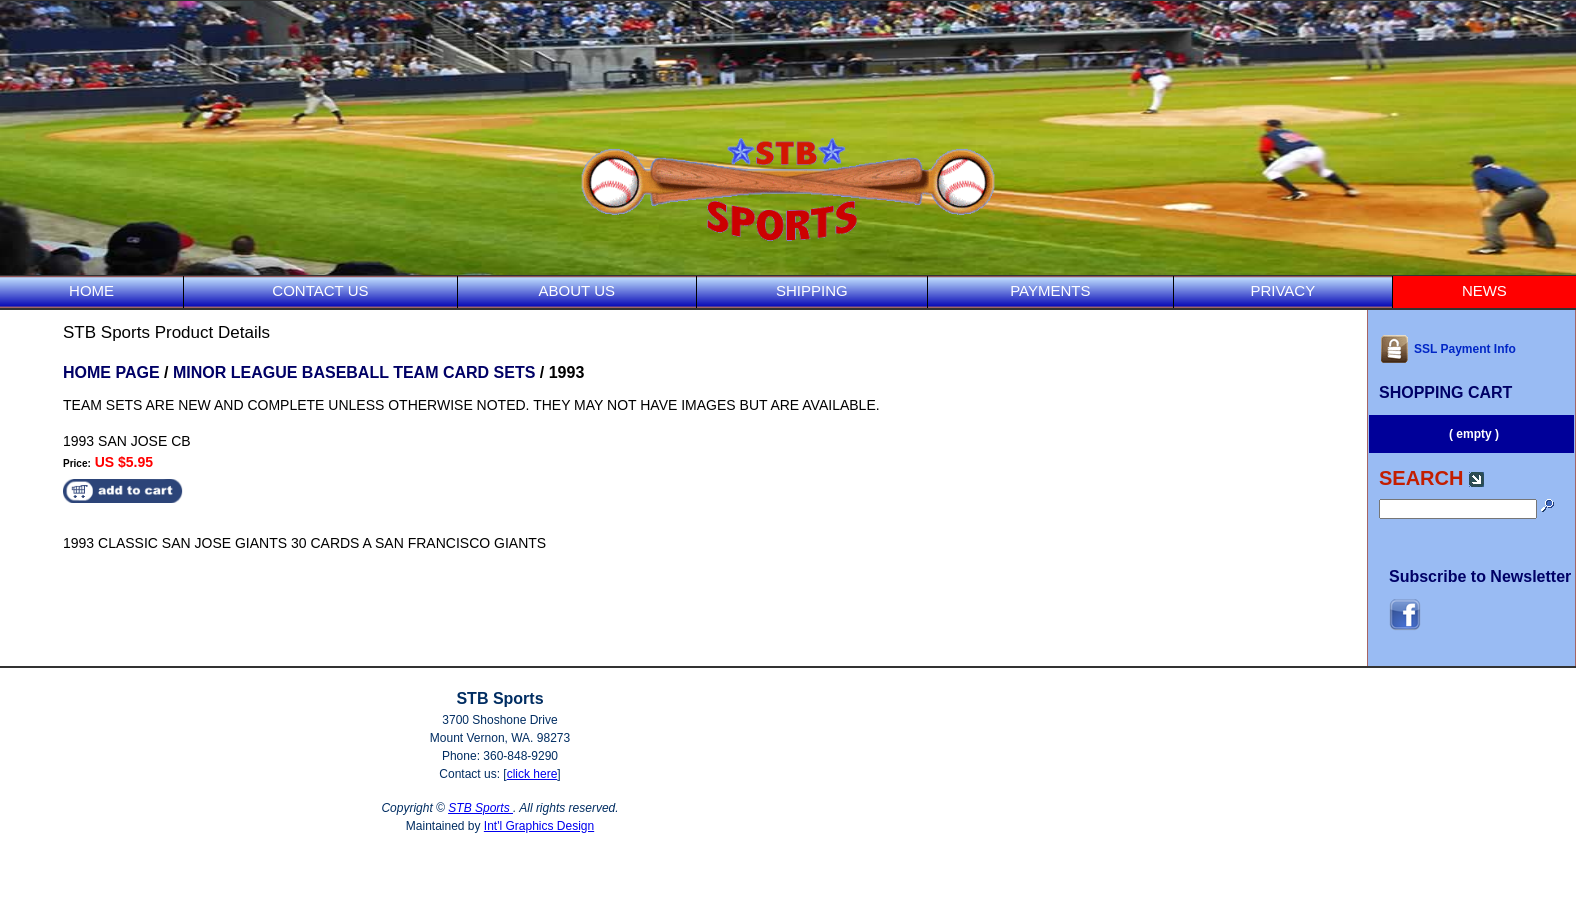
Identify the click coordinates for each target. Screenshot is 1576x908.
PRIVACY (1282, 290)
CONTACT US (320, 290)
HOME (91, 290)
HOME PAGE (111, 372)
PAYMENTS (1050, 290)
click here (532, 774)
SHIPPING (812, 290)
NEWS (1484, 290)
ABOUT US (577, 290)
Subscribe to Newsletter (1480, 576)
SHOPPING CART (1445, 392)
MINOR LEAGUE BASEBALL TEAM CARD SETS (354, 372)
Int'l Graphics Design (539, 826)
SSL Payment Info (1447, 349)
